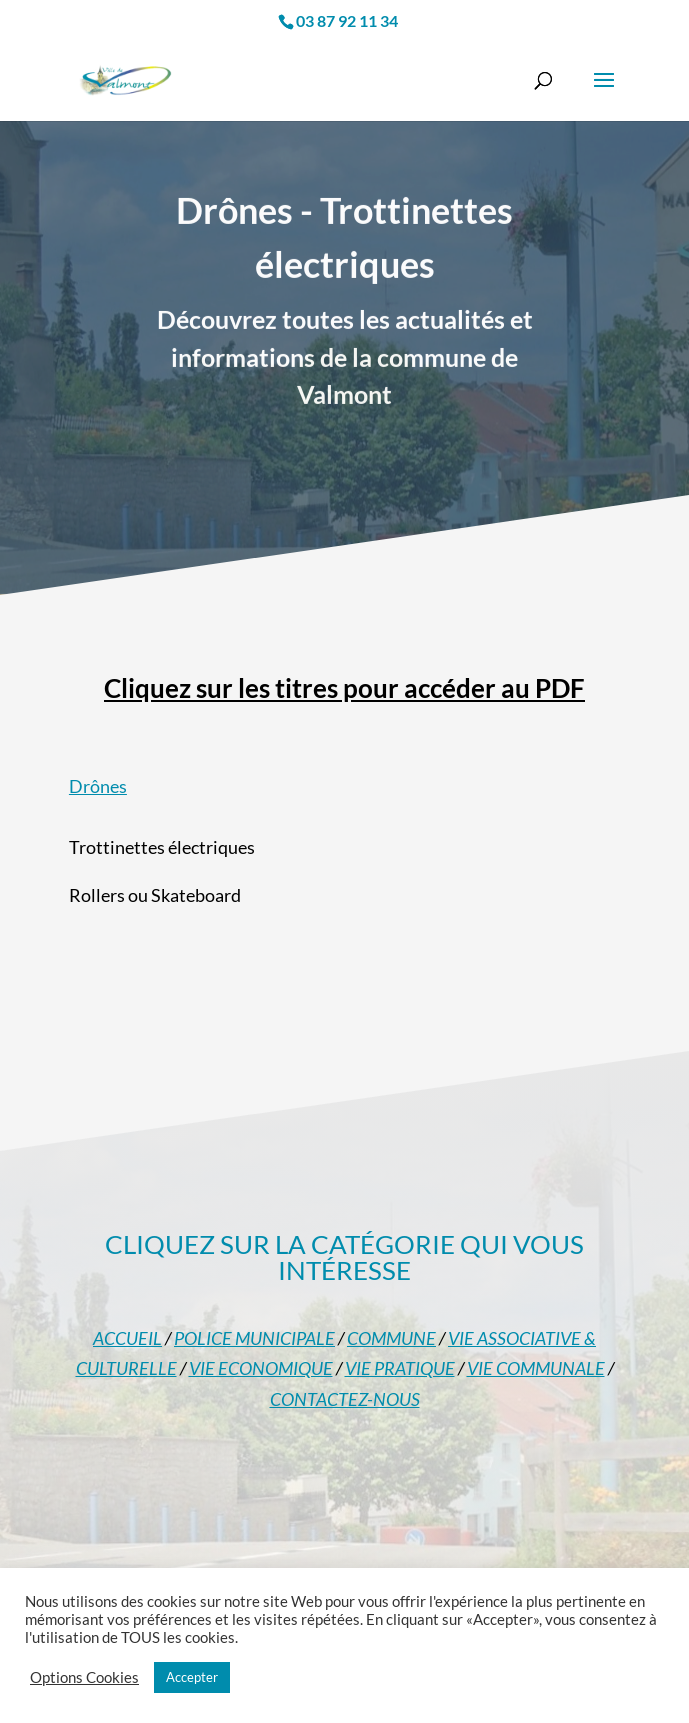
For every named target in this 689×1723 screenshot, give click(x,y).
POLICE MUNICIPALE (254, 1338)
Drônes (98, 786)
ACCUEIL (127, 1338)
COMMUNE (391, 1338)
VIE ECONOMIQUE (261, 1368)
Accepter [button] (192, 1677)
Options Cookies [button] (84, 1677)
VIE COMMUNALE (536, 1368)
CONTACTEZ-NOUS (345, 1399)
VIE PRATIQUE (400, 1368)
